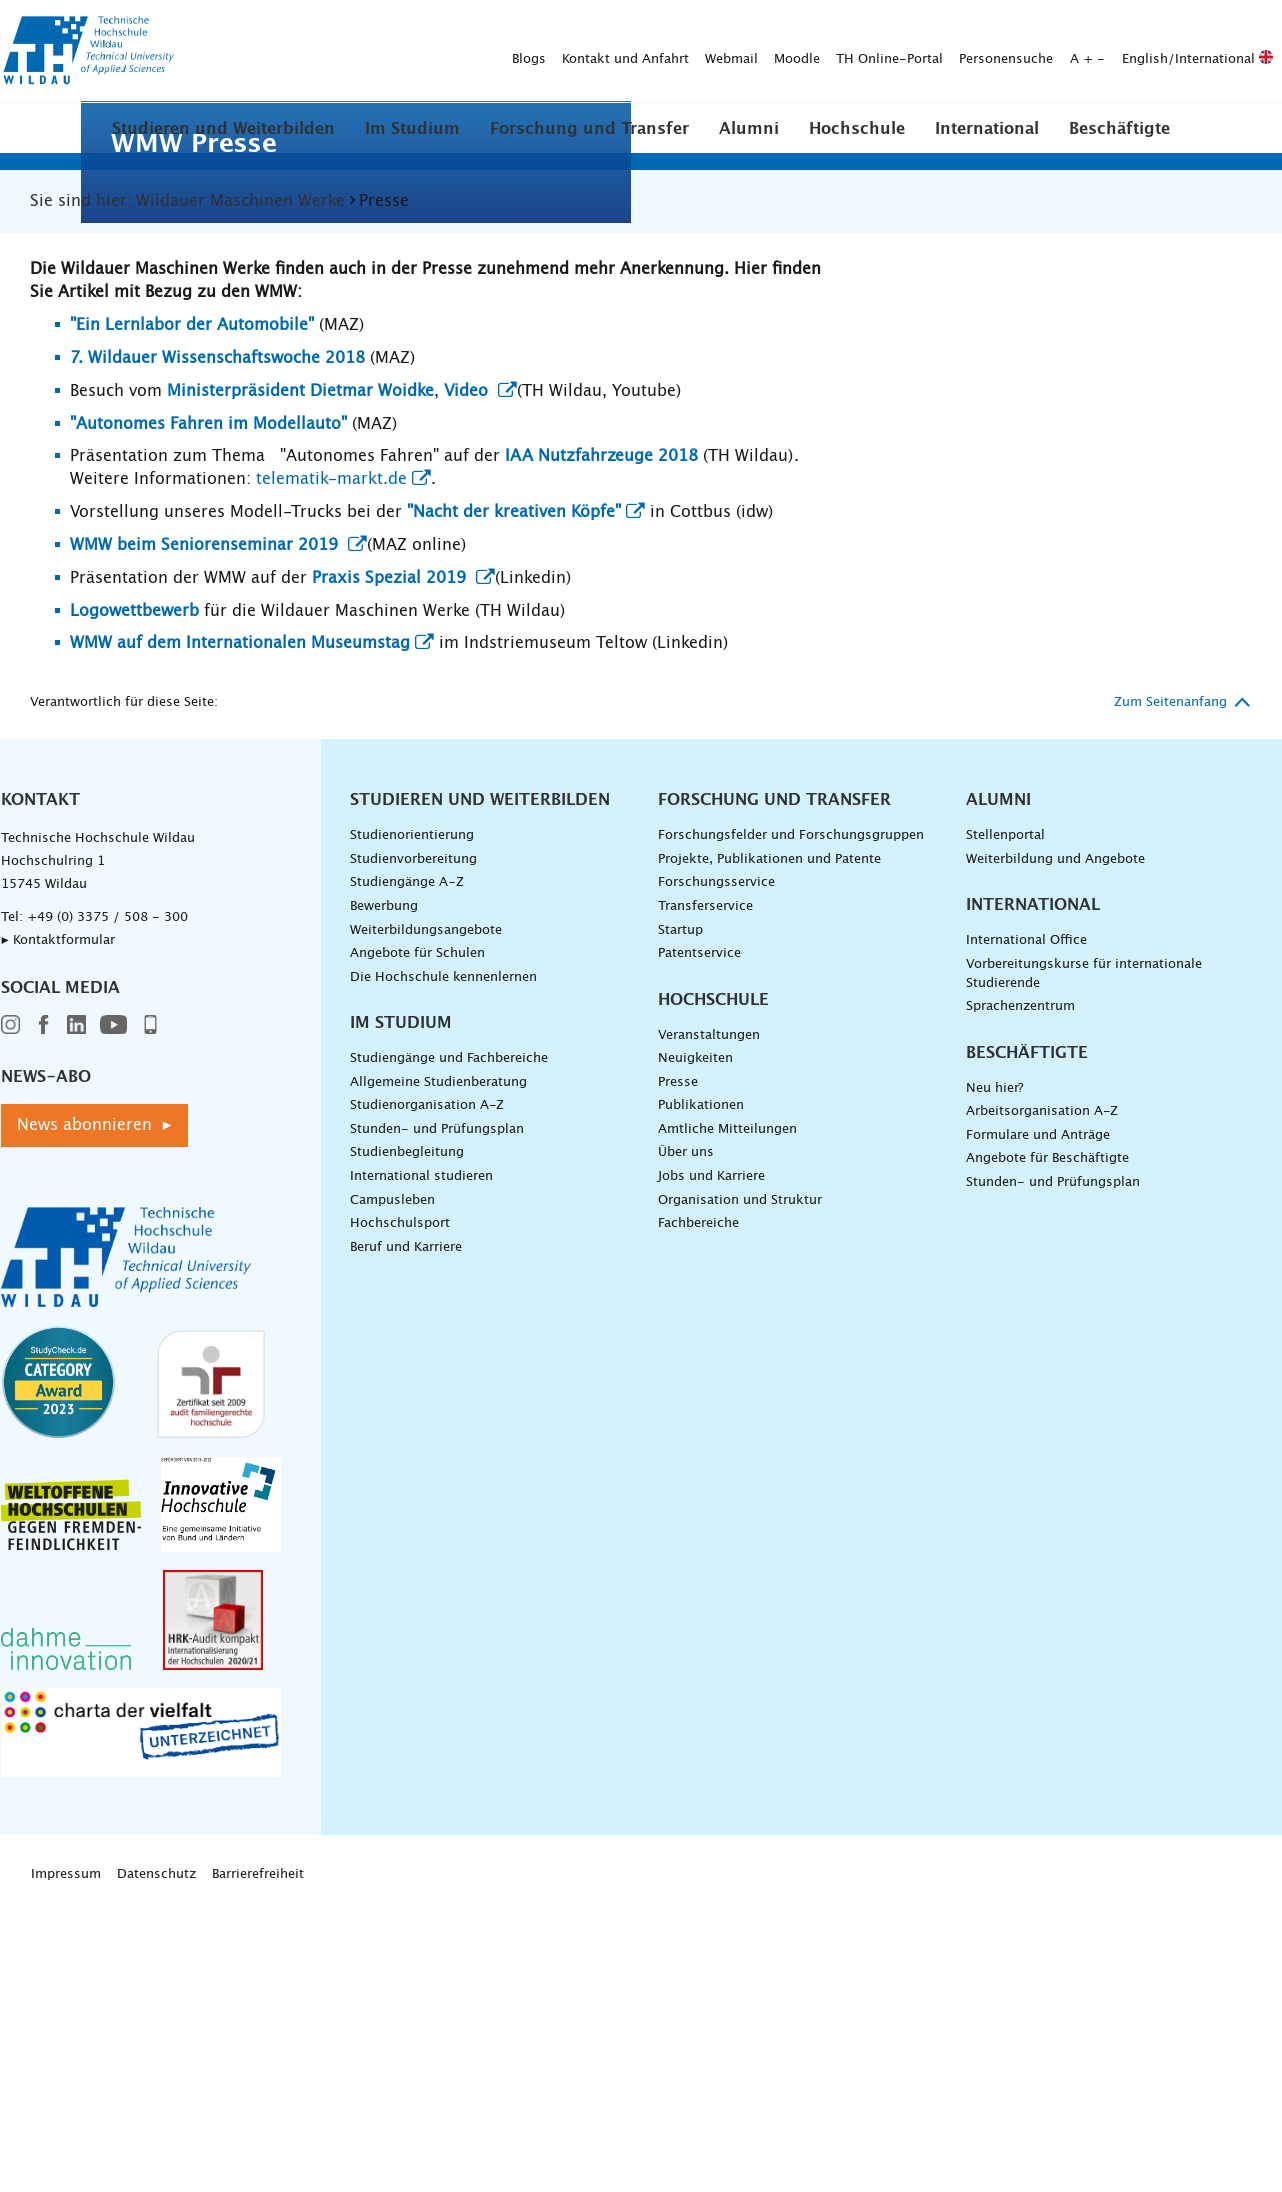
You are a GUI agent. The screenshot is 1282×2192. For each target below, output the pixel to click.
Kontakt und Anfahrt (311, 51)
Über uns (686, 1446)
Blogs (215, 51)
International (987, 129)
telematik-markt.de (331, 773)
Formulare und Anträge (1038, 1428)
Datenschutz (156, 2167)
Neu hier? (994, 1381)
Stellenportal (1005, 1129)
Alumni (749, 129)
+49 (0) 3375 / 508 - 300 (107, 1211)
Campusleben (392, 1493)
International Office (1026, 1234)
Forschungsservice (716, 1176)
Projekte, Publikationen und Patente (769, 1152)
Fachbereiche (698, 1516)
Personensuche (692, 51)
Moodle (483, 51)
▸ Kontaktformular (58, 1234)
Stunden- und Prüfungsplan (437, 1422)
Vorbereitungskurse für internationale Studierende (1084, 1267)
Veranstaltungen (709, 1328)
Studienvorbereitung (413, 1152)
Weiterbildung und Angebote (1055, 1152)
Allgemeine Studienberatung (438, 1375)
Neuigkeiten (695, 1352)
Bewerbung (384, 1199)
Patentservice (699, 1246)
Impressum (66, 2167)
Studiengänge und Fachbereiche (449, 1352)
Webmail (417, 51)
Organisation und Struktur (740, 1493)
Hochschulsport (400, 1516)
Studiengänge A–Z (407, 1176)
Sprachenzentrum (1020, 1299)
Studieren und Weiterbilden (223, 129)
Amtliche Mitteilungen (727, 1422)
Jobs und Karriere (711, 1469)
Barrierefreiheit (258, 2167)
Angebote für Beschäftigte (1047, 1452)
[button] (223, 128)
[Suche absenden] (1250, 52)
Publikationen (701, 1399)
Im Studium (412, 129)
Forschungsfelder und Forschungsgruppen (791, 1129)
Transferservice (705, 1199)
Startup (680, 1223)
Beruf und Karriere (406, 1540)
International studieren (421, 1469)
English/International (883, 51)
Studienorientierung (412, 1129)
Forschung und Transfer (589, 129)
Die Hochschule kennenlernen (443, 1270)
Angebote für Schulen (417, 1246)
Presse (678, 1375)
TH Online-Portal (575, 51)
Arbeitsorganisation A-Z (1042, 1405)
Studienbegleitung (407, 1446)
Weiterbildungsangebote (426, 1223)
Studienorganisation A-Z (427, 1399)
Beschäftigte (1119, 129)
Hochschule (857, 129)
